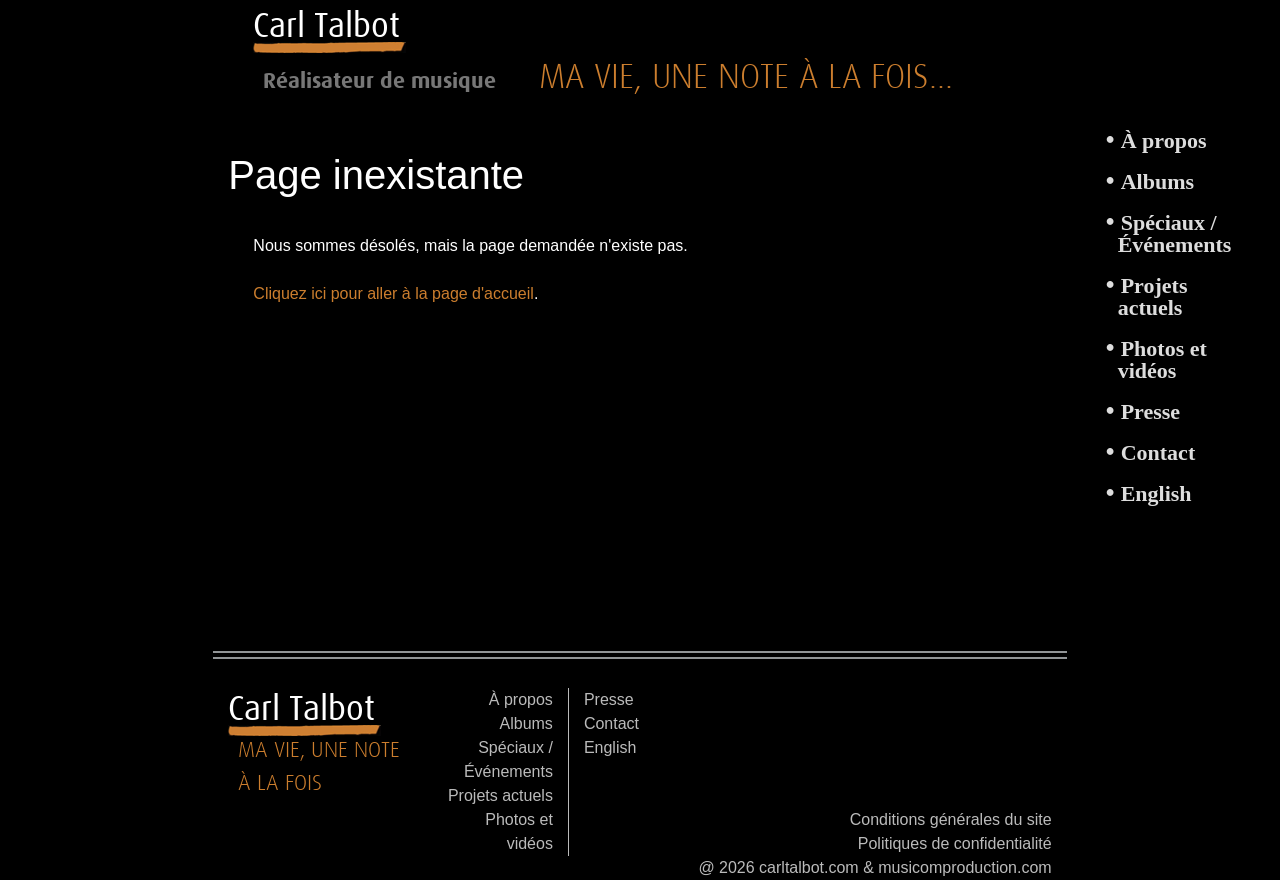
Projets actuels (1153, 296)
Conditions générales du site (951, 819)
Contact (1158, 452)
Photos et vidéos (1162, 359)
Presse (1150, 411)
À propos (1164, 140)
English (1156, 493)
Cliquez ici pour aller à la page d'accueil (393, 293)
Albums (1157, 181)
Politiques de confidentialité (955, 843)
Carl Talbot (326, 25)
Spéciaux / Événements (1175, 233)
